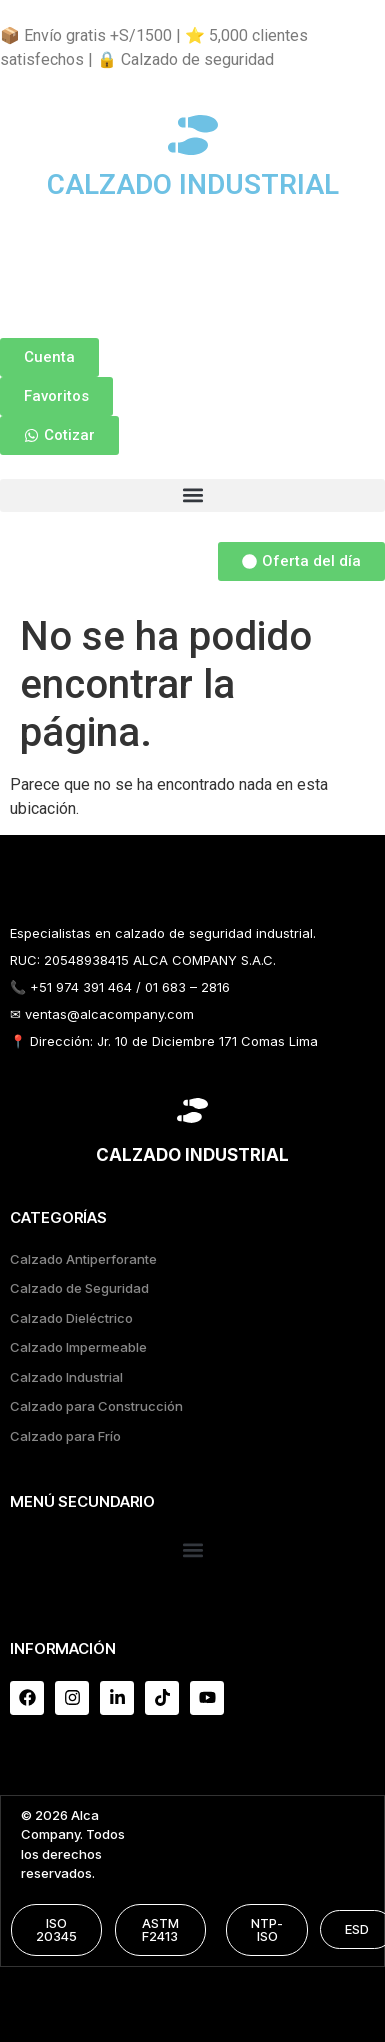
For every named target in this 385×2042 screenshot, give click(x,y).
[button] (192, 495)
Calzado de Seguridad (79, 1288)
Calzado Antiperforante (83, 1259)
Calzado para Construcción (96, 1406)
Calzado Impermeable (78, 1347)
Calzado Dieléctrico (71, 1318)
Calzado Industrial (66, 1377)
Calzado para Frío (65, 1436)
